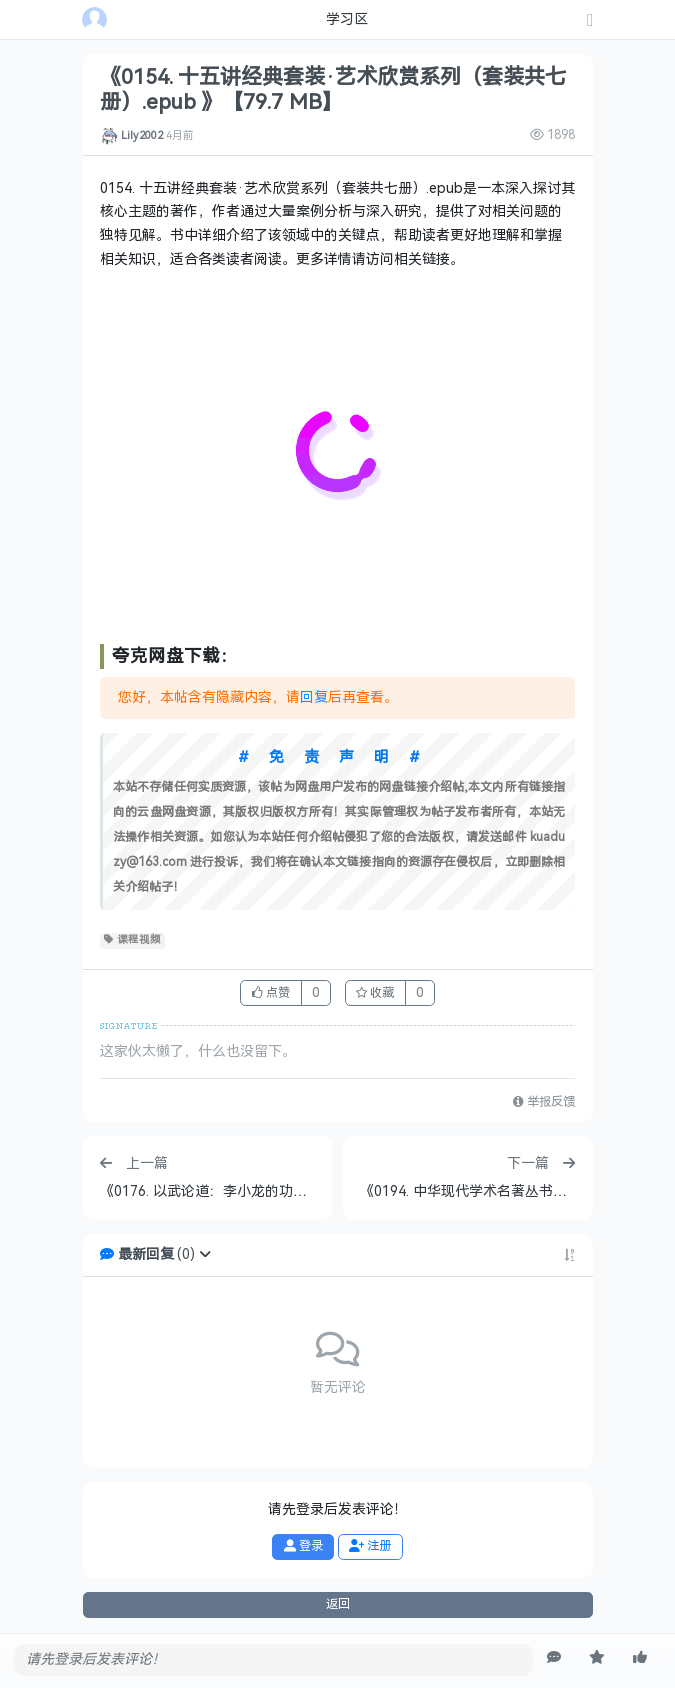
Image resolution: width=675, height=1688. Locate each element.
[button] (205, 1254)
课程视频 (132, 940)
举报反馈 (544, 1102)
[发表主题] (590, 21)
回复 (314, 697)
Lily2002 (142, 135)
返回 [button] (338, 1604)
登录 (303, 1546)
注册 (370, 1546)
